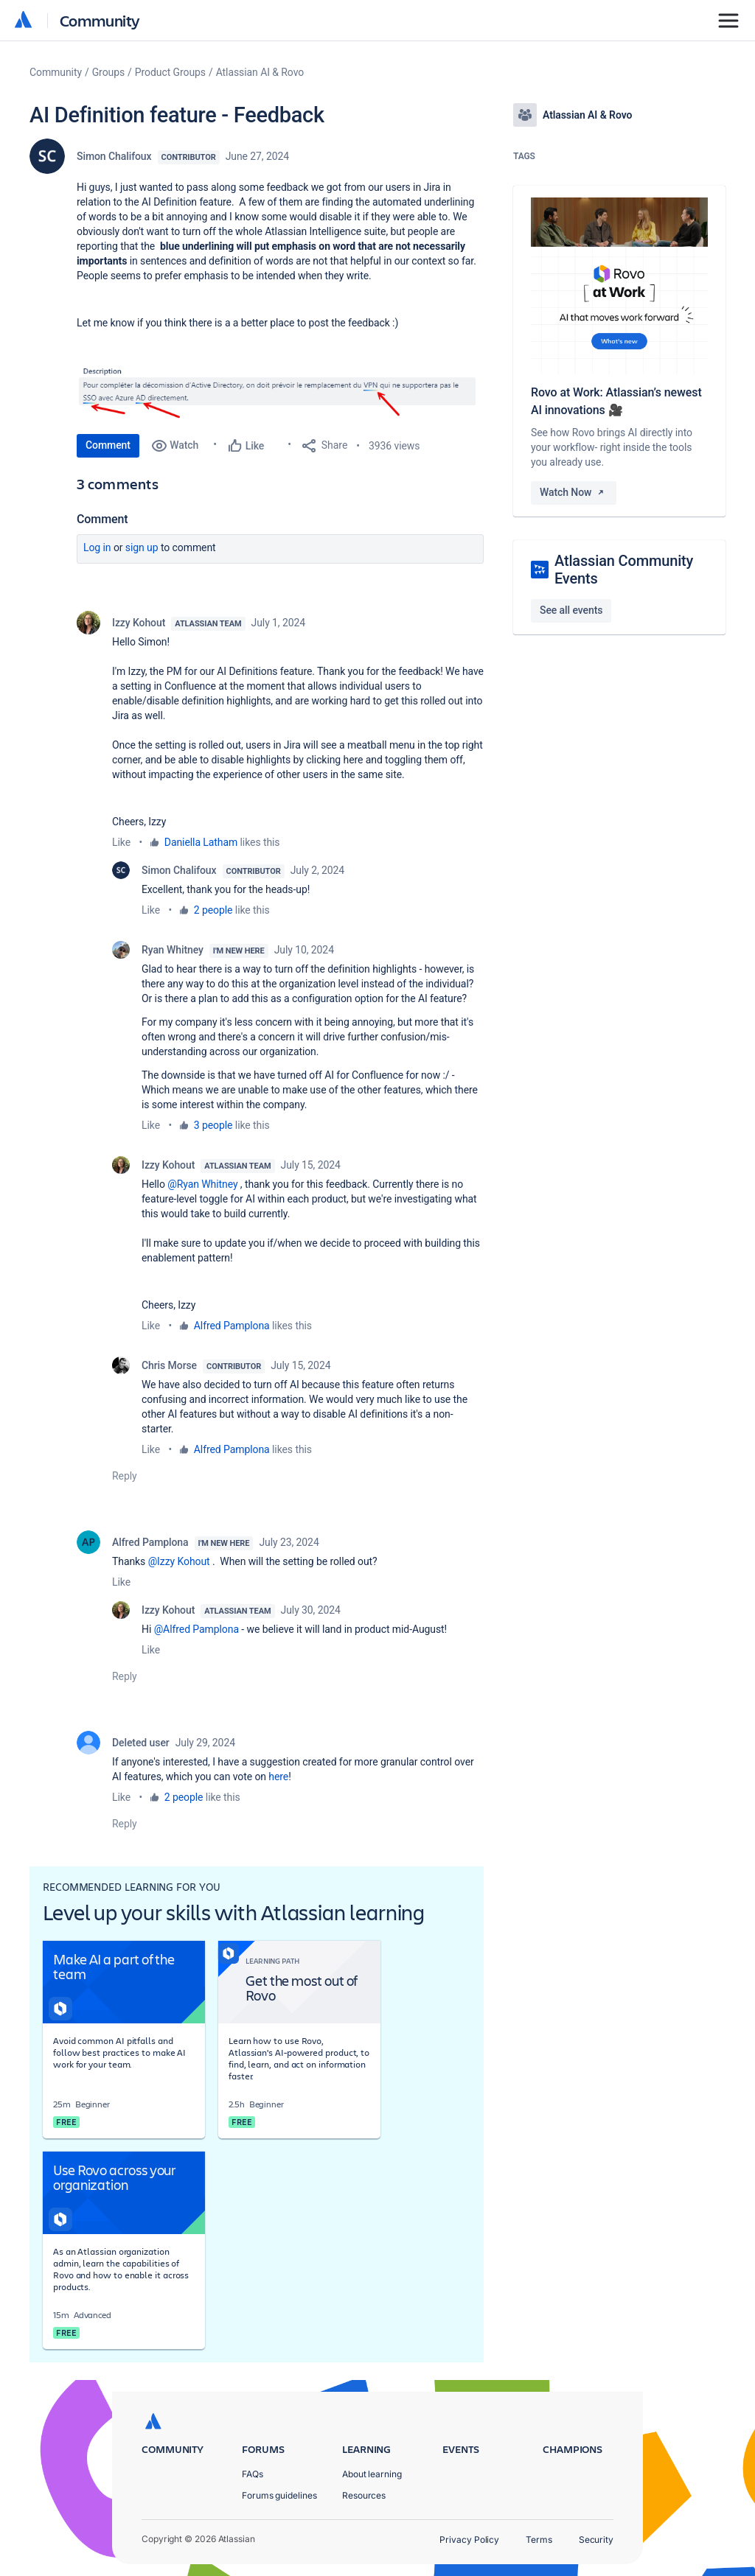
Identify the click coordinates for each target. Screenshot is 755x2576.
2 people (213, 910)
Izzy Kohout (138, 623)
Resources (364, 2495)
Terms (539, 2539)
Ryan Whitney (172, 950)
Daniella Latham (200, 842)
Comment (108, 445)
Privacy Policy (469, 2539)
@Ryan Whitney (202, 1184)
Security (596, 2539)
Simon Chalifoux (114, 156)
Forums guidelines (279, 2495)
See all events (571, 610)
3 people (213, 1125)
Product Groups (170, 72)
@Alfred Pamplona (196, 1629)
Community (100, 20)
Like (121, 842)
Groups (108, 72)
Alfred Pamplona (232, 1325)
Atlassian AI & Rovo (260, 72)
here (278, 1776)
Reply (124, 1476)
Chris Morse (169, 1365)
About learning (372, 2473)
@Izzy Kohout (179, 1561)
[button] (280, 391)
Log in (97, 547)
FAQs (252, 2473)
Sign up (142, 547)
